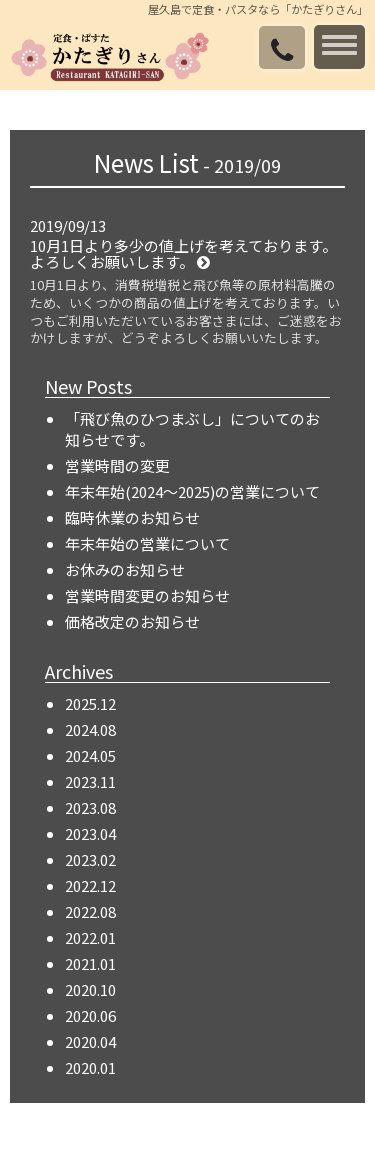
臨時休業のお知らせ (132, 517)
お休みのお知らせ (125, 569)
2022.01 (90, 937)
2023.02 (90, 859)
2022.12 (90, 885)
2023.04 (90, 833)
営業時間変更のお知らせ (147, 595)
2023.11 (90, 781)
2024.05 (90, 755)
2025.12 (90, 703)
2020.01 (90, 1067)
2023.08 (90, 807)
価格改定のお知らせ (132, 621)
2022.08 (90, 911)
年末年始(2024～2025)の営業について (192, 491)
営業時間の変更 (117, 465)
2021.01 (90, 963)
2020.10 (90, 989)
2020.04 (90, 1041)
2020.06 (90, 1015)
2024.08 (90, 729)
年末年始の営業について (147, 543)
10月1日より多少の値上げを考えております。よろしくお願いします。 (183, 254)
